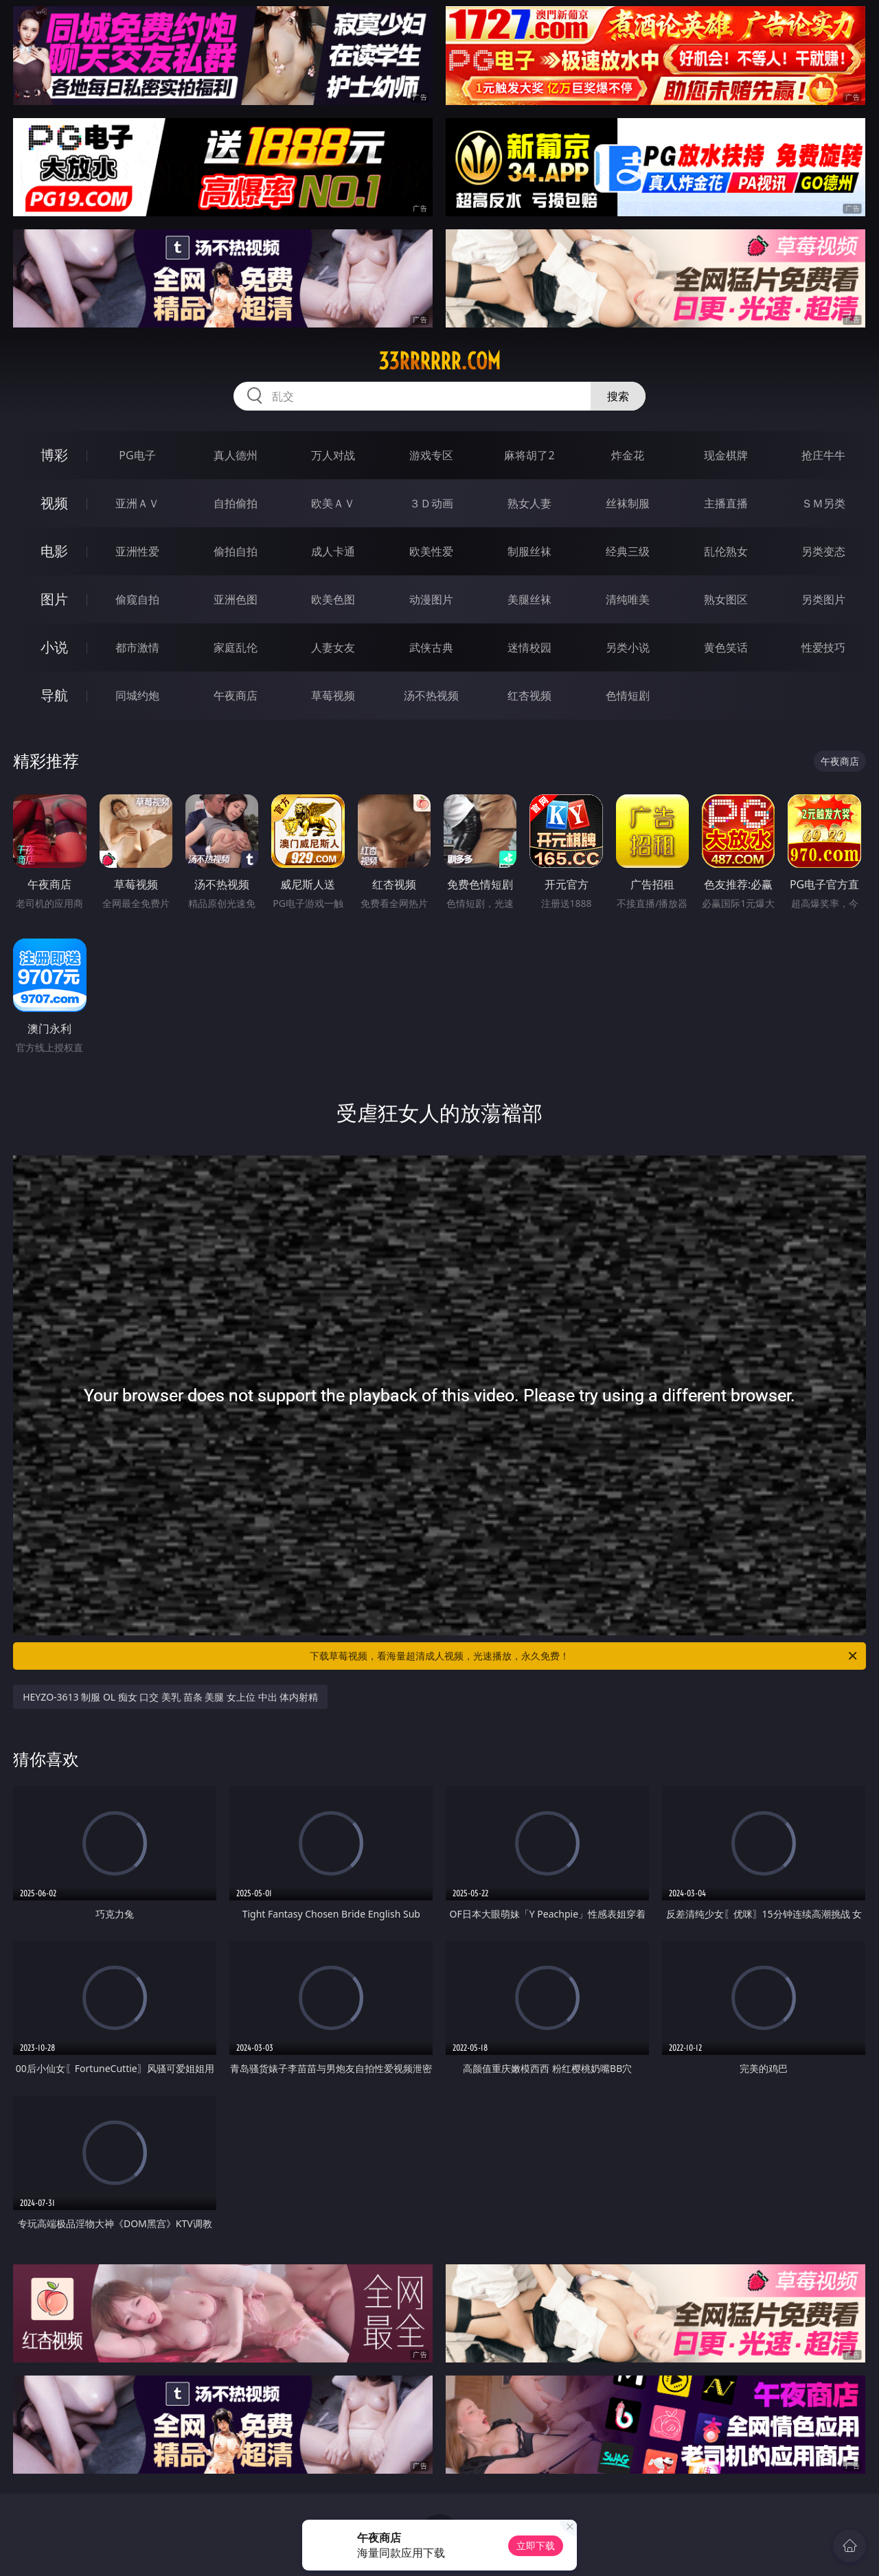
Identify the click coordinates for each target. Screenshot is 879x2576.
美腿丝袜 (529, 599)
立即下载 (535, 2545)
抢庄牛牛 (823, 455)
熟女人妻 (529, 503)
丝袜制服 (628, 503)
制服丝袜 (529, 551)
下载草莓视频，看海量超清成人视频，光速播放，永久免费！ (584, 1656)
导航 (54, 695)
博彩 (54, 455)
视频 (54, 503)
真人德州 (236, 455)
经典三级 (628, 551)
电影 (54, 551)
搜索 (618, 396)
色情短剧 (628, 695)
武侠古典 (431, 647)
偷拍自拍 (236, 551)
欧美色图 (333, 599)
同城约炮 (137, 695)
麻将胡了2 (529, 455)
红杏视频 (529, 695)
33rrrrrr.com (439, 361)
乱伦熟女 (726, 551)
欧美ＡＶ (333, 503)
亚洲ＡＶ (137, 503)
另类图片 (823, 599)
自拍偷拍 (236, 503)
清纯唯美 (628, 599)
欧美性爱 (431, 551)
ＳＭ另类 (823, 503)
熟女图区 (726, 599)
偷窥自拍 (137, 599)
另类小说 (628, 647)
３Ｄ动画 (431, 503)
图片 (54, 599)
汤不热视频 (431, 695)
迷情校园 (529, 647)
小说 (54, 647)
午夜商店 (236, 695)
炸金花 (627, 455)
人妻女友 (333, 647)
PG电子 (137, 455)
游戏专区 (431, 455)
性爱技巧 (823, 647)
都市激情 (137, 647)
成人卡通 (333, 551)
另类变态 (823, 551)
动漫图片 (431, 599)
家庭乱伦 (236, 647)
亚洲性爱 (137, 551)
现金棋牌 (726, 455)
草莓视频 (333, 695)
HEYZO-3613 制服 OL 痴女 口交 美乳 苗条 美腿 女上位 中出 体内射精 (170, 1696)
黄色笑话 (726, 647)
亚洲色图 (236, 599)
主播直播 (726, 503)
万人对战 (333, 455)
